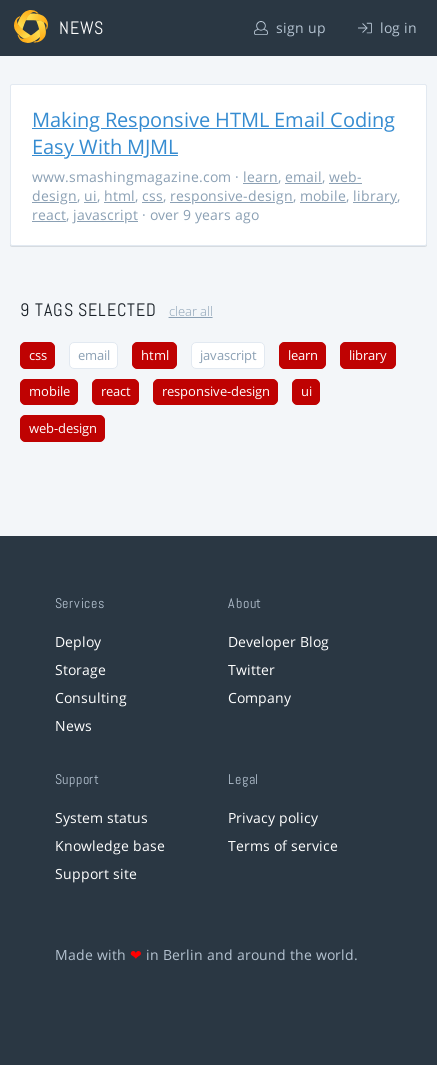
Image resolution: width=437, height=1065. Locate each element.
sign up (290, 27)
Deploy (78, 641)
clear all (191, 311)
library (375, 195)
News (73, 725)
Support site (96, 873)
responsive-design (231, 195)
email (303, 176)
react (49, 214)
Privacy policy (273, 817)
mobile (323, 195)
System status (101, 817)
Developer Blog (278, 641)
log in (387, 27)
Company (259, 697)
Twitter (251, 669)
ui (90, 195)
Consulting (91, 697)
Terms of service (283, 845)
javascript (105, 214)
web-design (63, 428)
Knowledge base (110, 845)
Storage (80, 669)
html (119, 195)
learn (260, 176)
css (152, 195)
